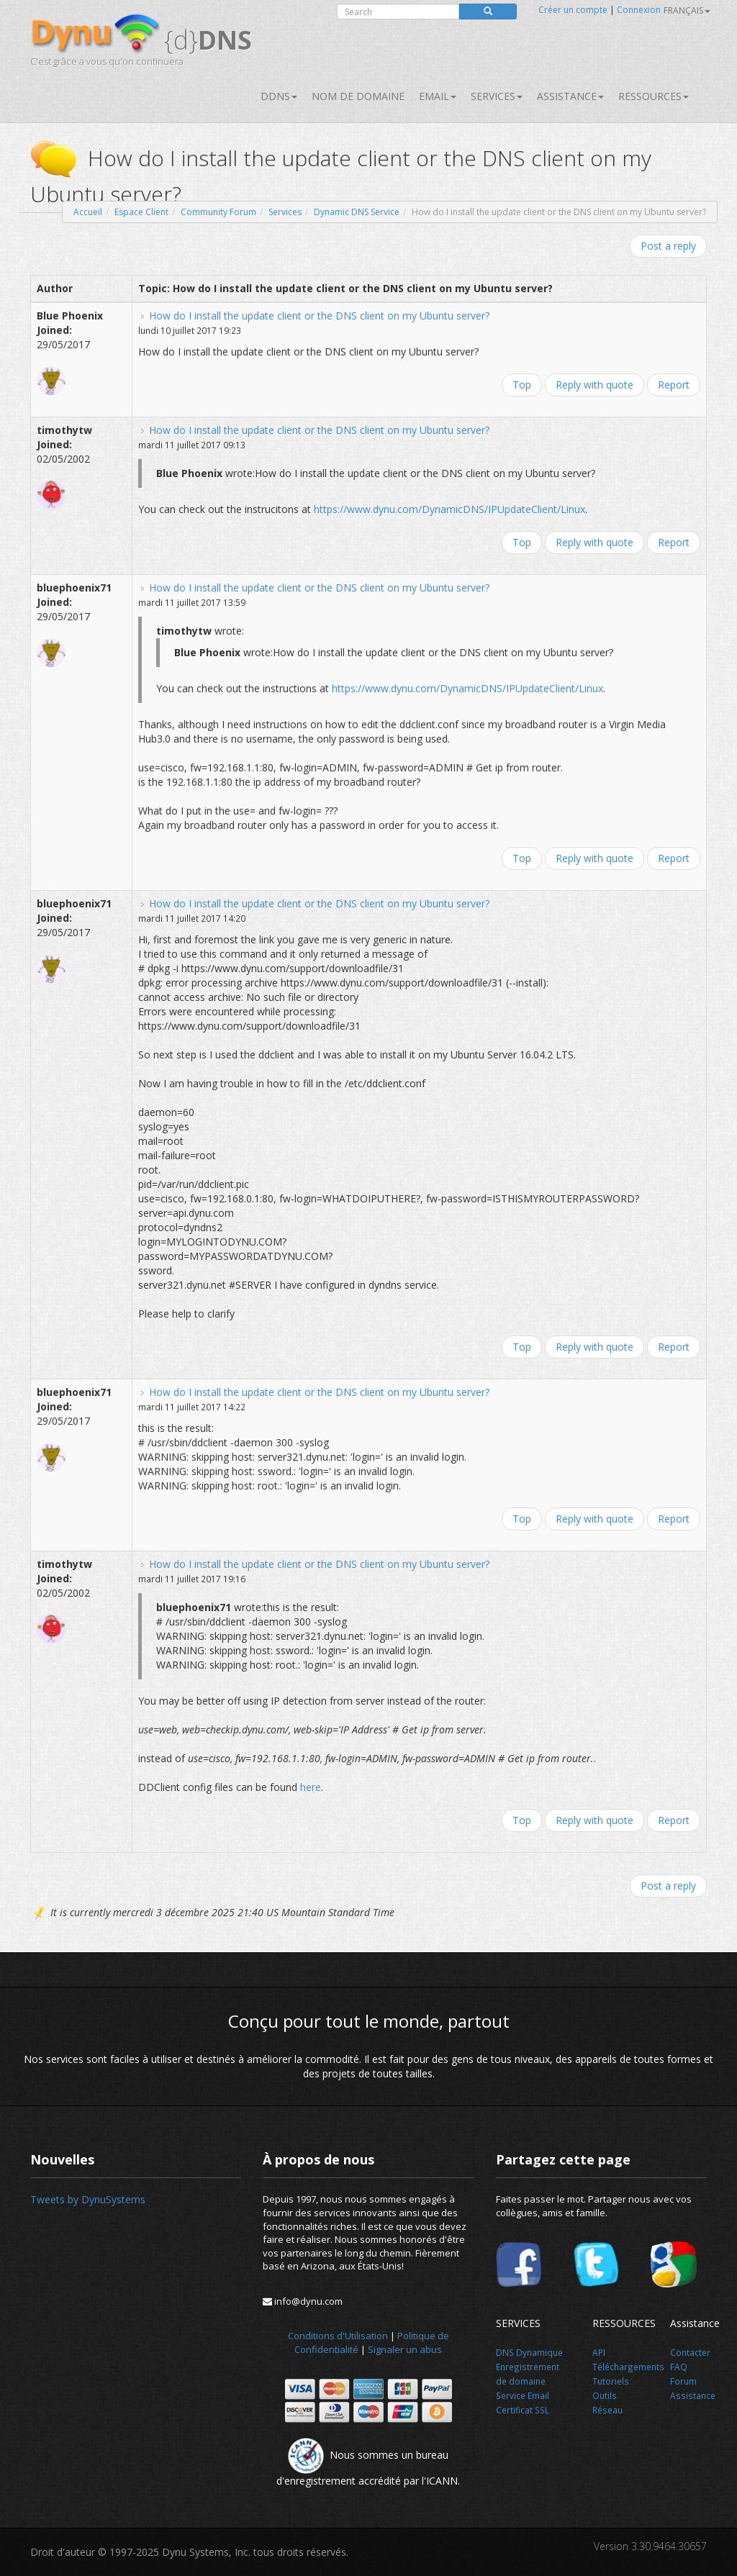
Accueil (87, 212)
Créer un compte (572, 10)
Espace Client (141, 212)
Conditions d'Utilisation (338, 2335)
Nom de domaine (358, 96)
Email (437, 96)
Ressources (653, 96)
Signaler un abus (405, 2349)
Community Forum (218, 212)
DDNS (279, 96)
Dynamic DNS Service (356, 212)
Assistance (570, 96)
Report (673, 384)
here (310, 1787)
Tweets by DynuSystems (87, 2199)
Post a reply (668, 246)
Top (521, 384)
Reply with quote (594, 384)
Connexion (639, 10)
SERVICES (497, 96)
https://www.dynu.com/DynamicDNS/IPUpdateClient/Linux (449, 509)
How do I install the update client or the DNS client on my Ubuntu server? (319, 315)
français (687, 10)
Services (285, 212)
